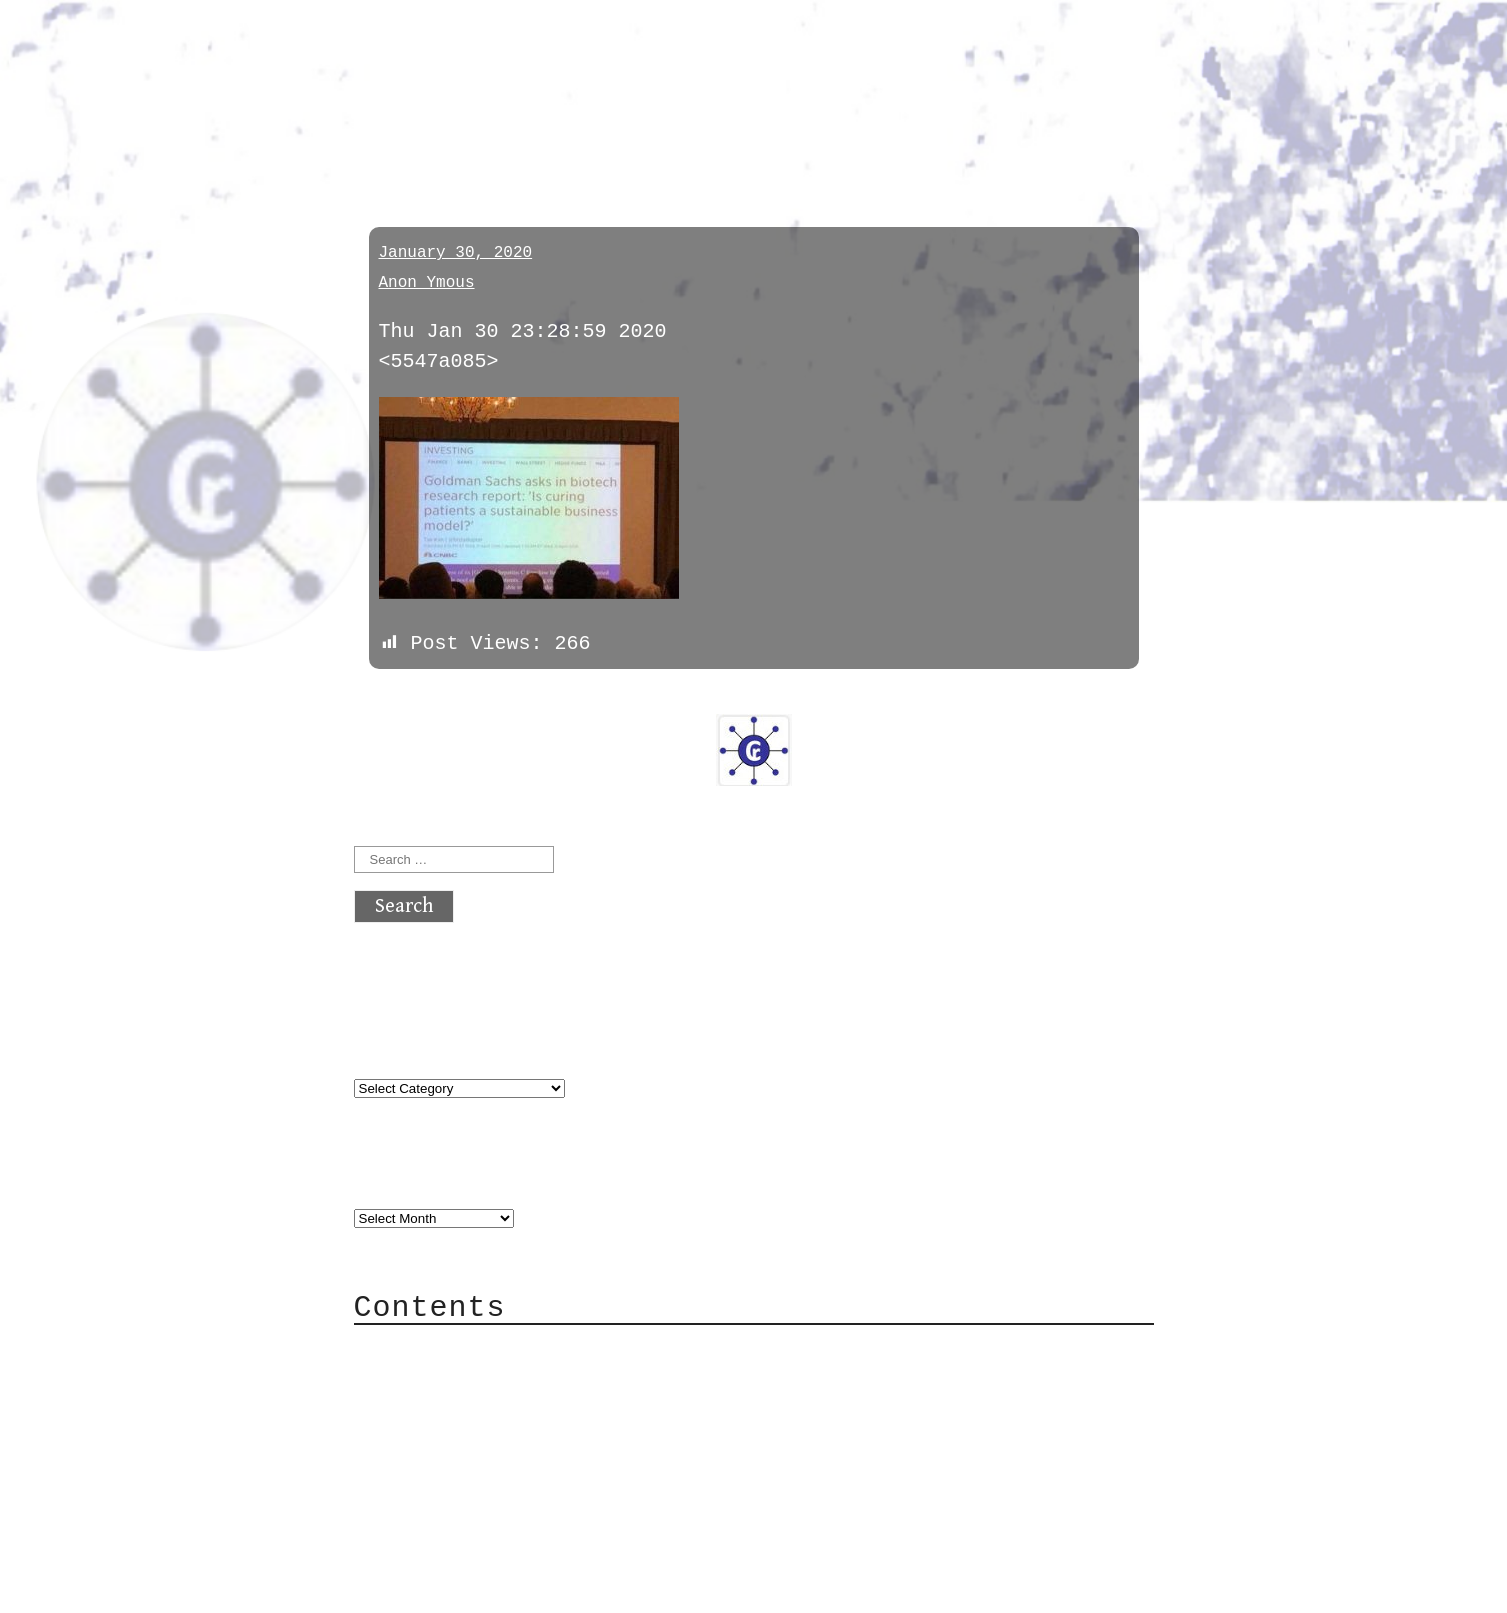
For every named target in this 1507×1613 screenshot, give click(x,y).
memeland (415, 132)
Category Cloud (478, 1377)
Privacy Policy (478, 1467)
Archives (402, 1175)
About (424, 1347)
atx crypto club (541, 51)
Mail (418, 1407)
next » (488, 698)
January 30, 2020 (456, 253)
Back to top (420, 1587)
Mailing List (466, 1437)
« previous (402, 698)
